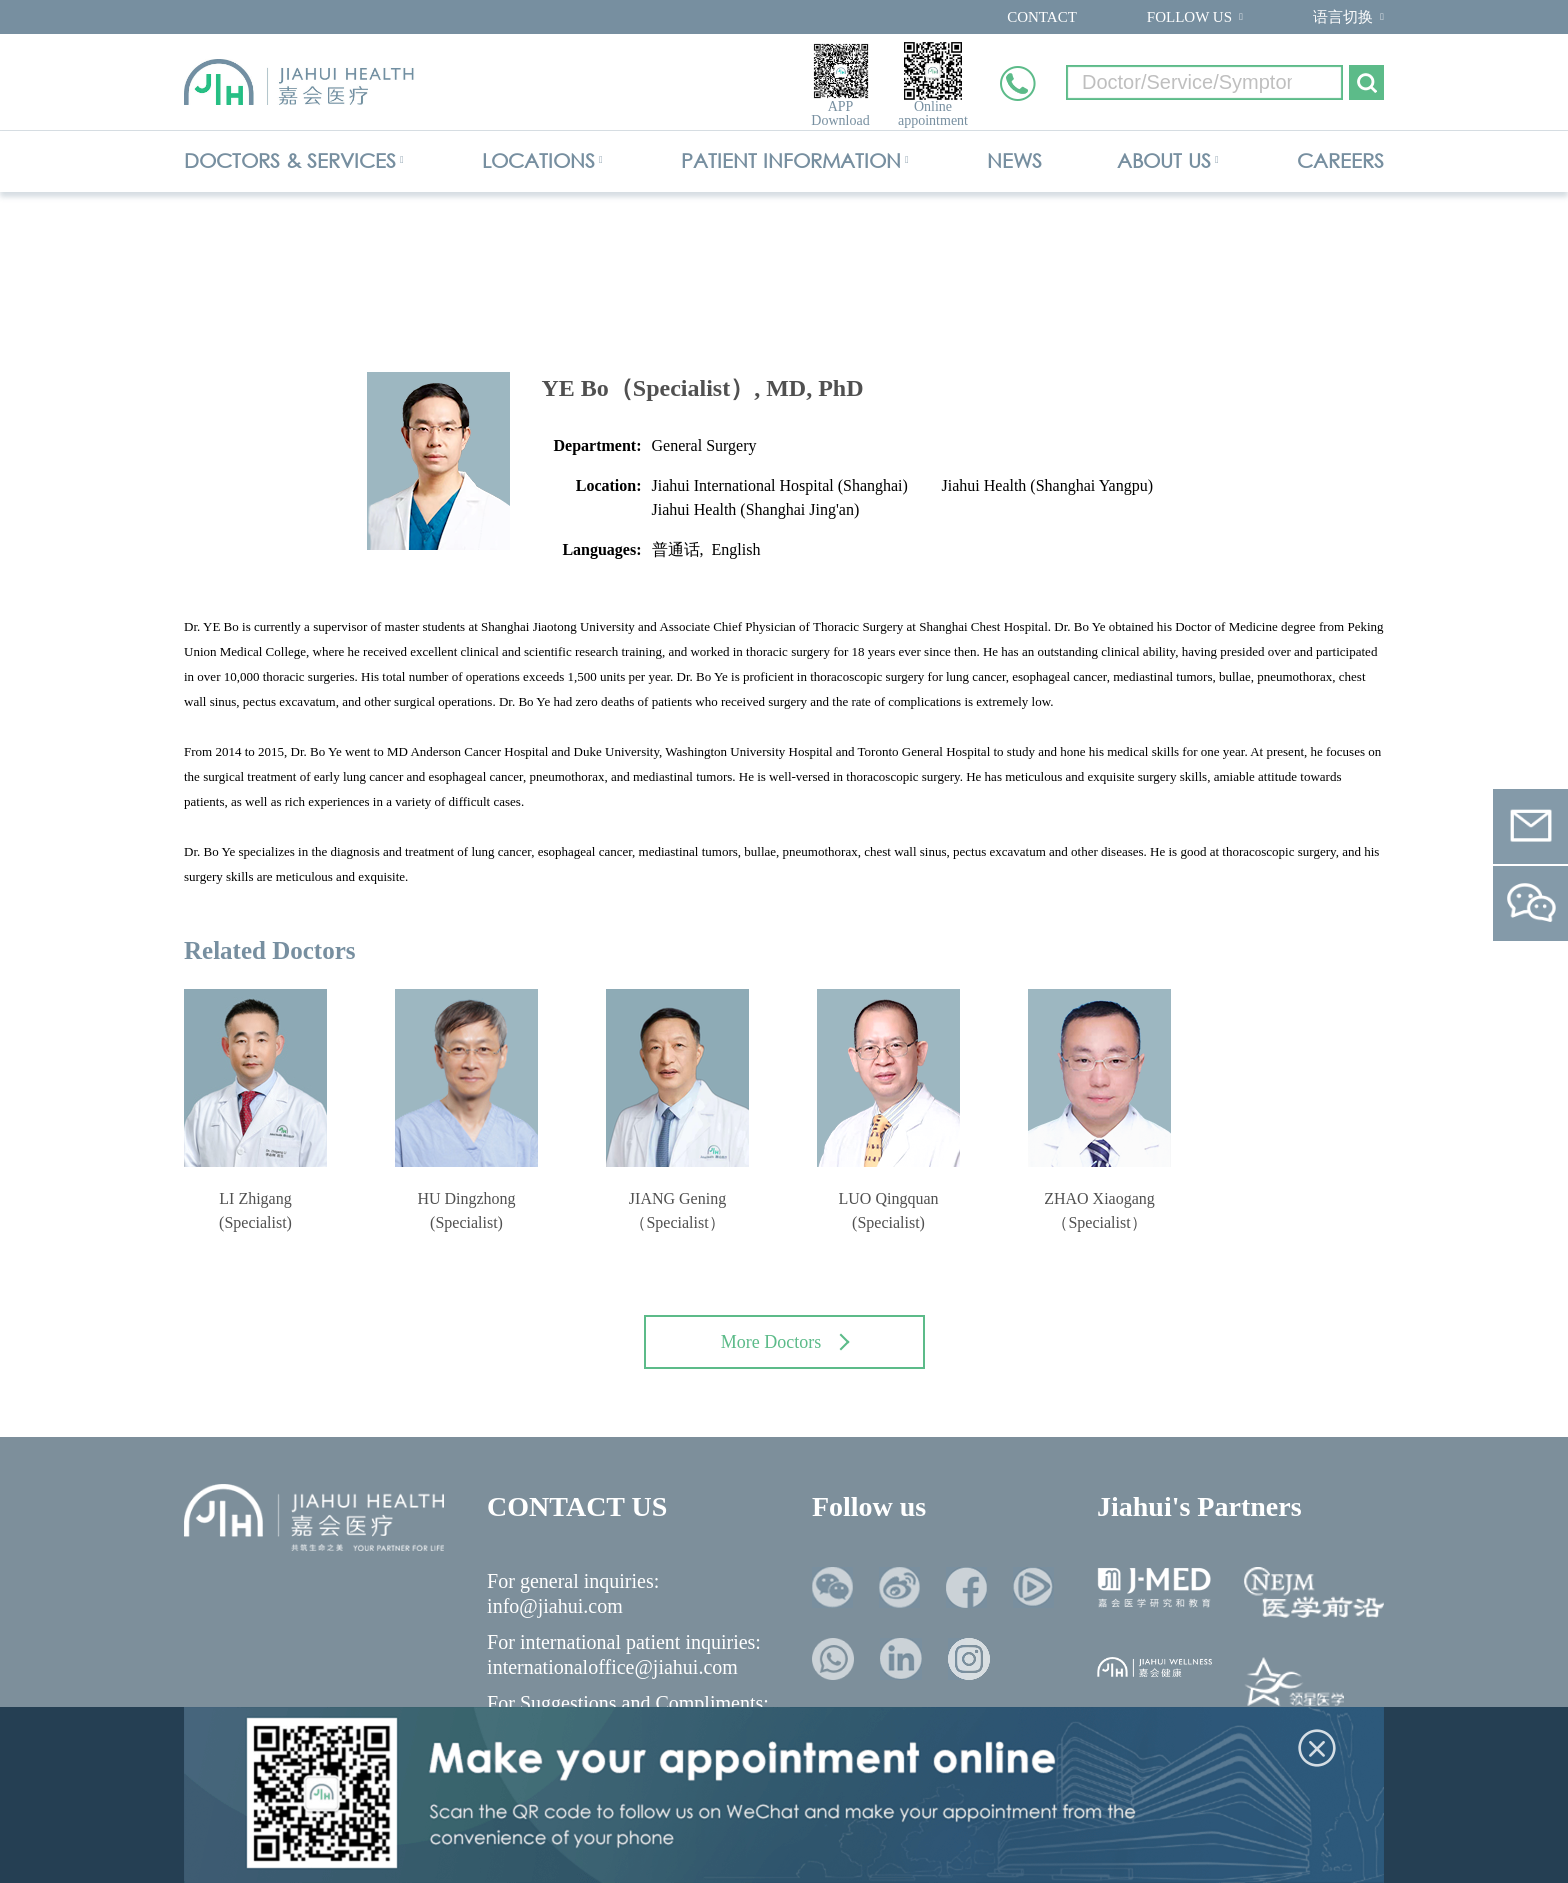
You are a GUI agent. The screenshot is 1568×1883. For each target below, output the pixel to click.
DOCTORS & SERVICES (290, 160)
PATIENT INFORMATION (791, 160)
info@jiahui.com (555, 1606)
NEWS (1014, 160)
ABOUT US (1164, 160)
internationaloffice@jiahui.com (612, 1667)
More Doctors (785, 1342)
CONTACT (1042, 17)
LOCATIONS (538, 160)
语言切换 (1343, 17)
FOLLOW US (1189, 17)
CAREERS (1340, 160)
